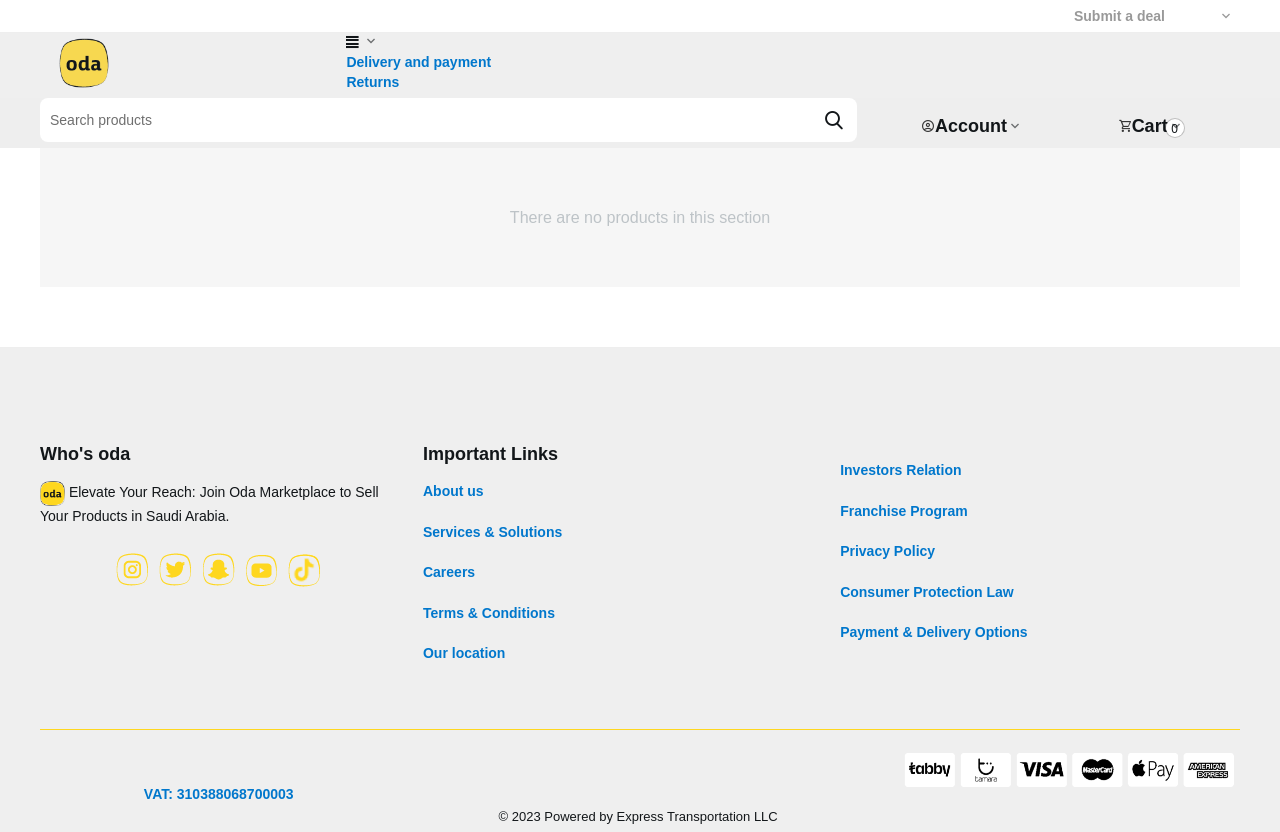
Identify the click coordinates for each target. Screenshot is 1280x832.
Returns (372, 82)
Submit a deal (1119, 16)
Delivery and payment (418, 62)
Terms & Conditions (489, 613)
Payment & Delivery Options (934, 632)
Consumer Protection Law (926, 592)
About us (453, 491)
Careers (449, 572)
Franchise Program (904, 511)
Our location (464, 653)
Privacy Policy (887, 551)
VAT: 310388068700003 (219, 794)
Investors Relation (900, 470)
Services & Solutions (492, 532)
